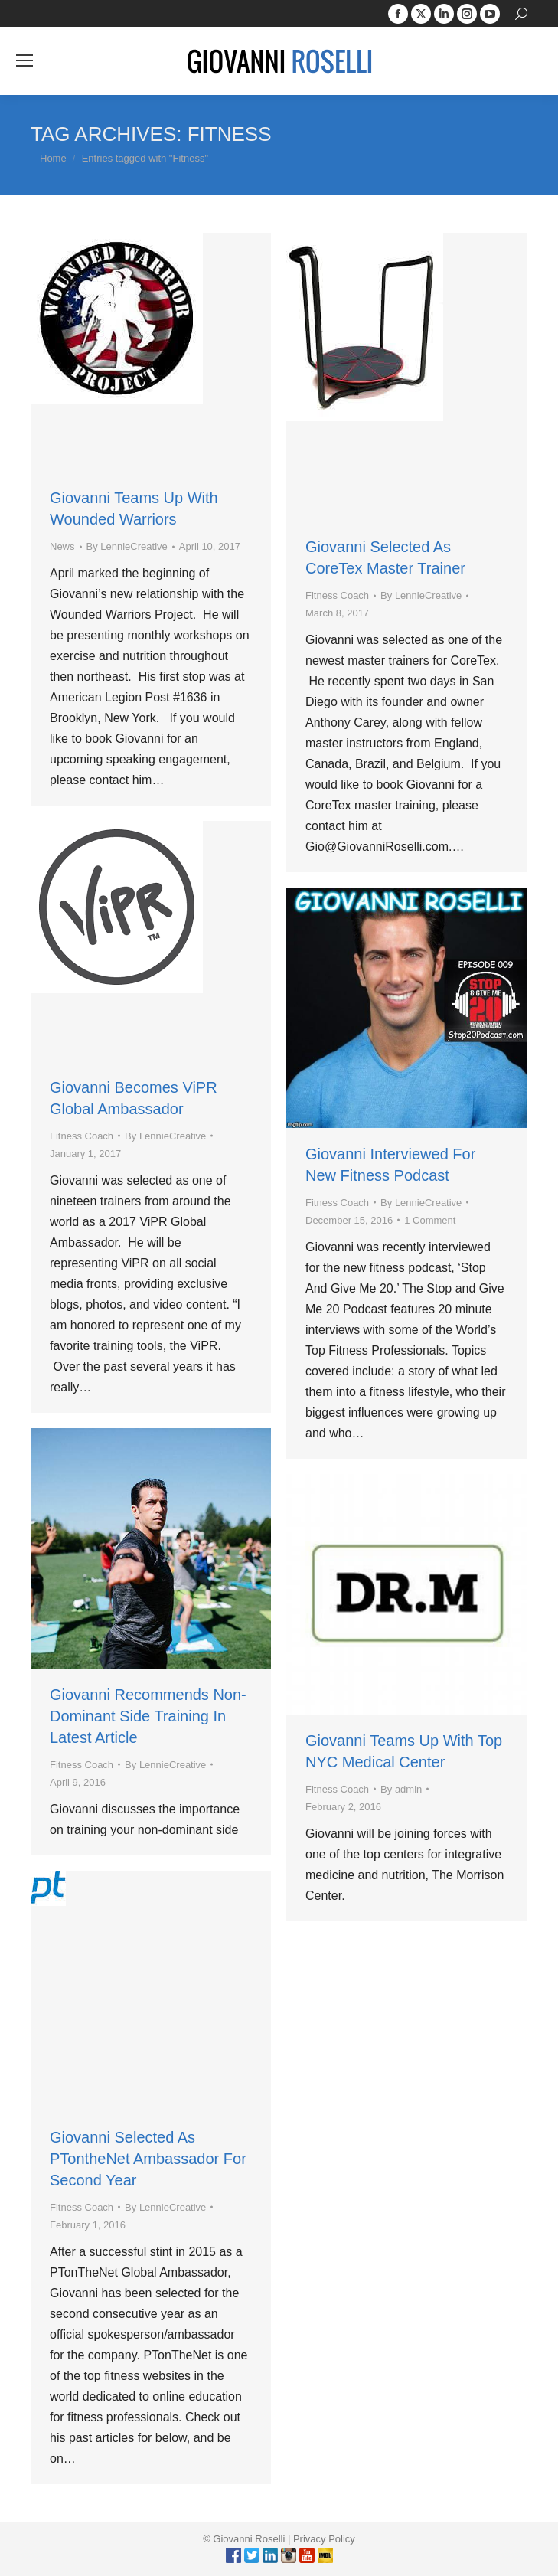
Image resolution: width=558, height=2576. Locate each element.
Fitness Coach (337, 595)
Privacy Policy (324, 2539)
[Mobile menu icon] (24, 60)
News (62, 546)
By (127, 546)
